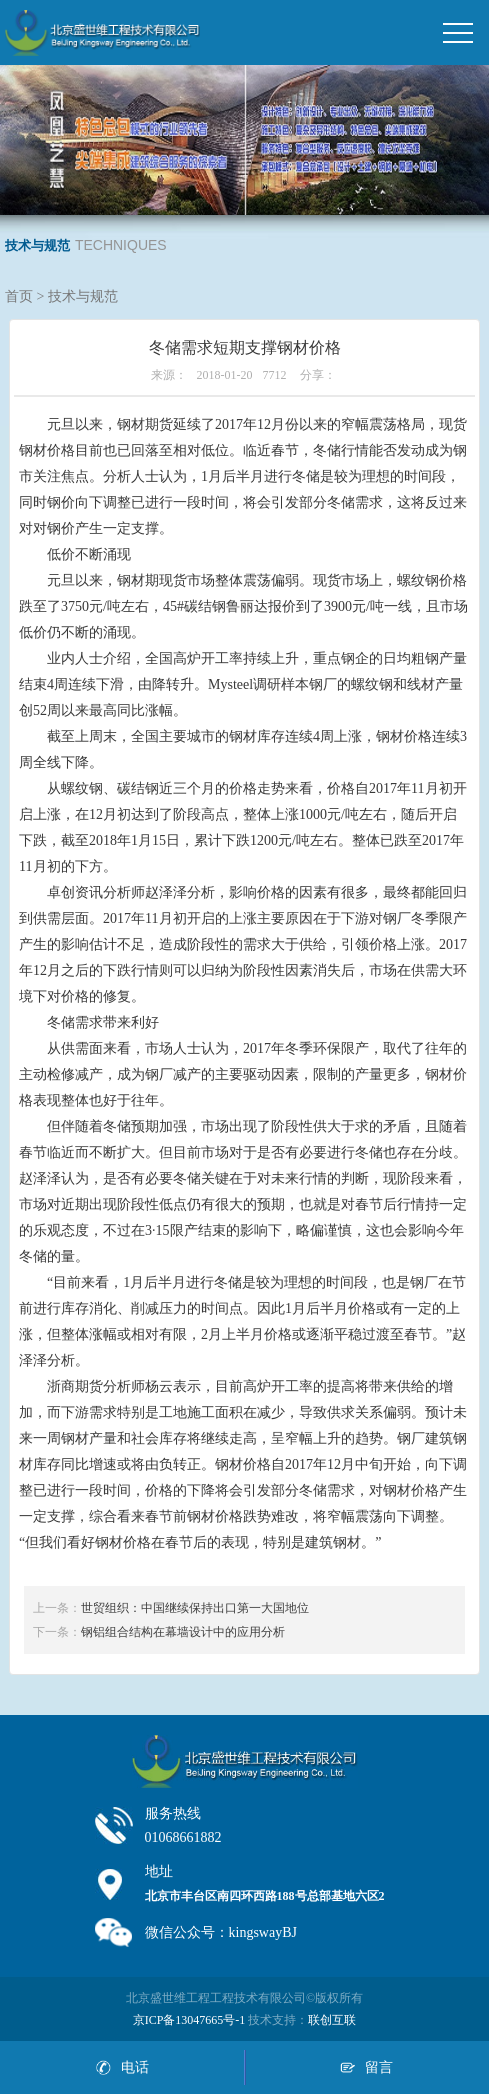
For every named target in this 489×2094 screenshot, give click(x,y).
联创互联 (332, 2020)
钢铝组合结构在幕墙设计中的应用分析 (183, 1632)
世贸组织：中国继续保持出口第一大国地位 (195, 1608)
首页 (19, 296)
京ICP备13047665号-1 (189, 2020)
